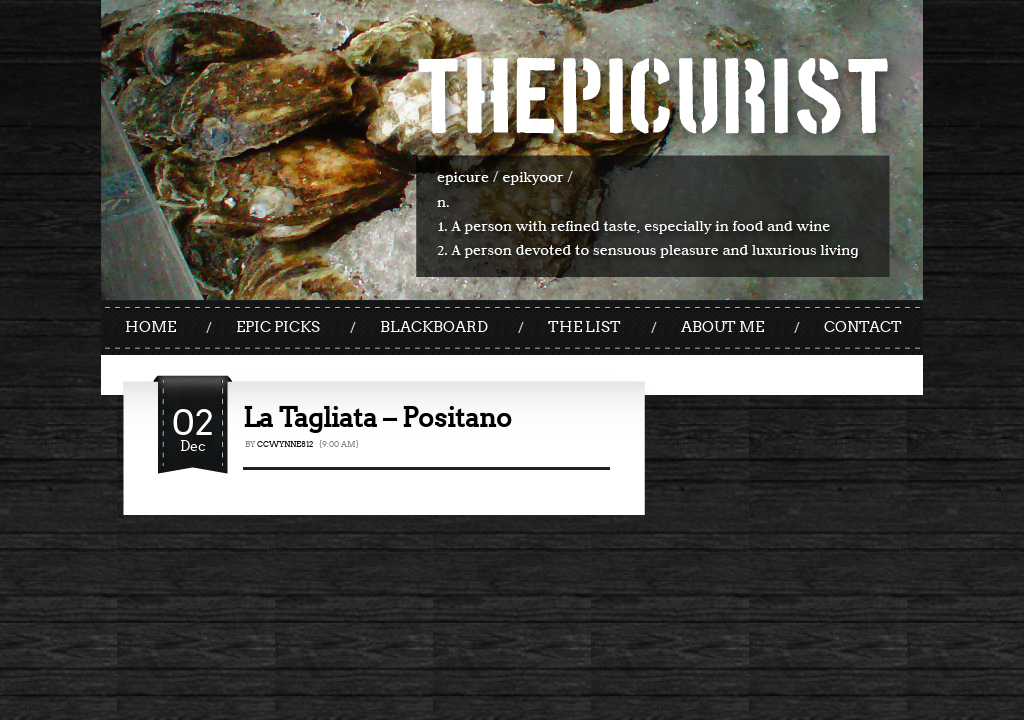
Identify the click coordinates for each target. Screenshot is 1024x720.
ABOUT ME (722, 327)
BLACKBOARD (434, 327)
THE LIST (584, 327)
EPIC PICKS (278, 327)
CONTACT (863, 327)
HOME (150, 327)
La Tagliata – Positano (377, 418)
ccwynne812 (285, 444)
